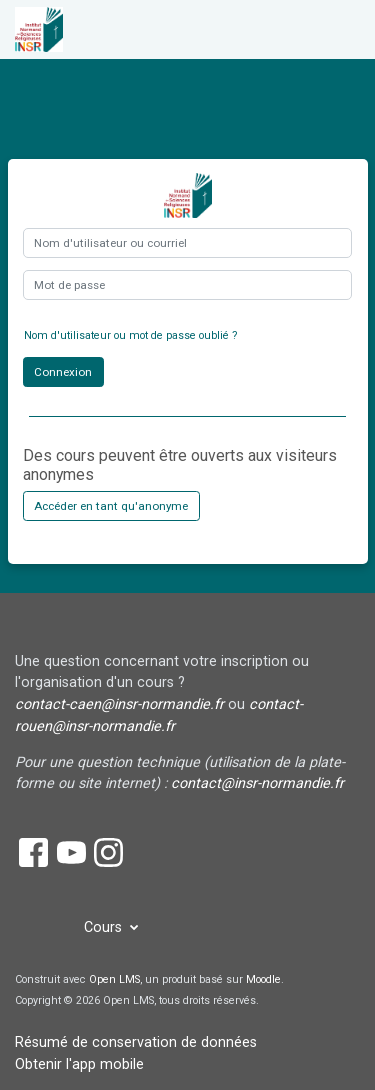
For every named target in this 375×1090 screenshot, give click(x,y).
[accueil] (49, 29)
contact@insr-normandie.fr (257, 783)
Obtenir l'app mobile (79, 1064)
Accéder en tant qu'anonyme (111, 506)
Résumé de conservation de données (136, 1042)
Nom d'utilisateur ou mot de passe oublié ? (130, 335)
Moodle (263, 979)
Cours (105, 927)
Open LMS (114, 979)
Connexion (63, 372)
